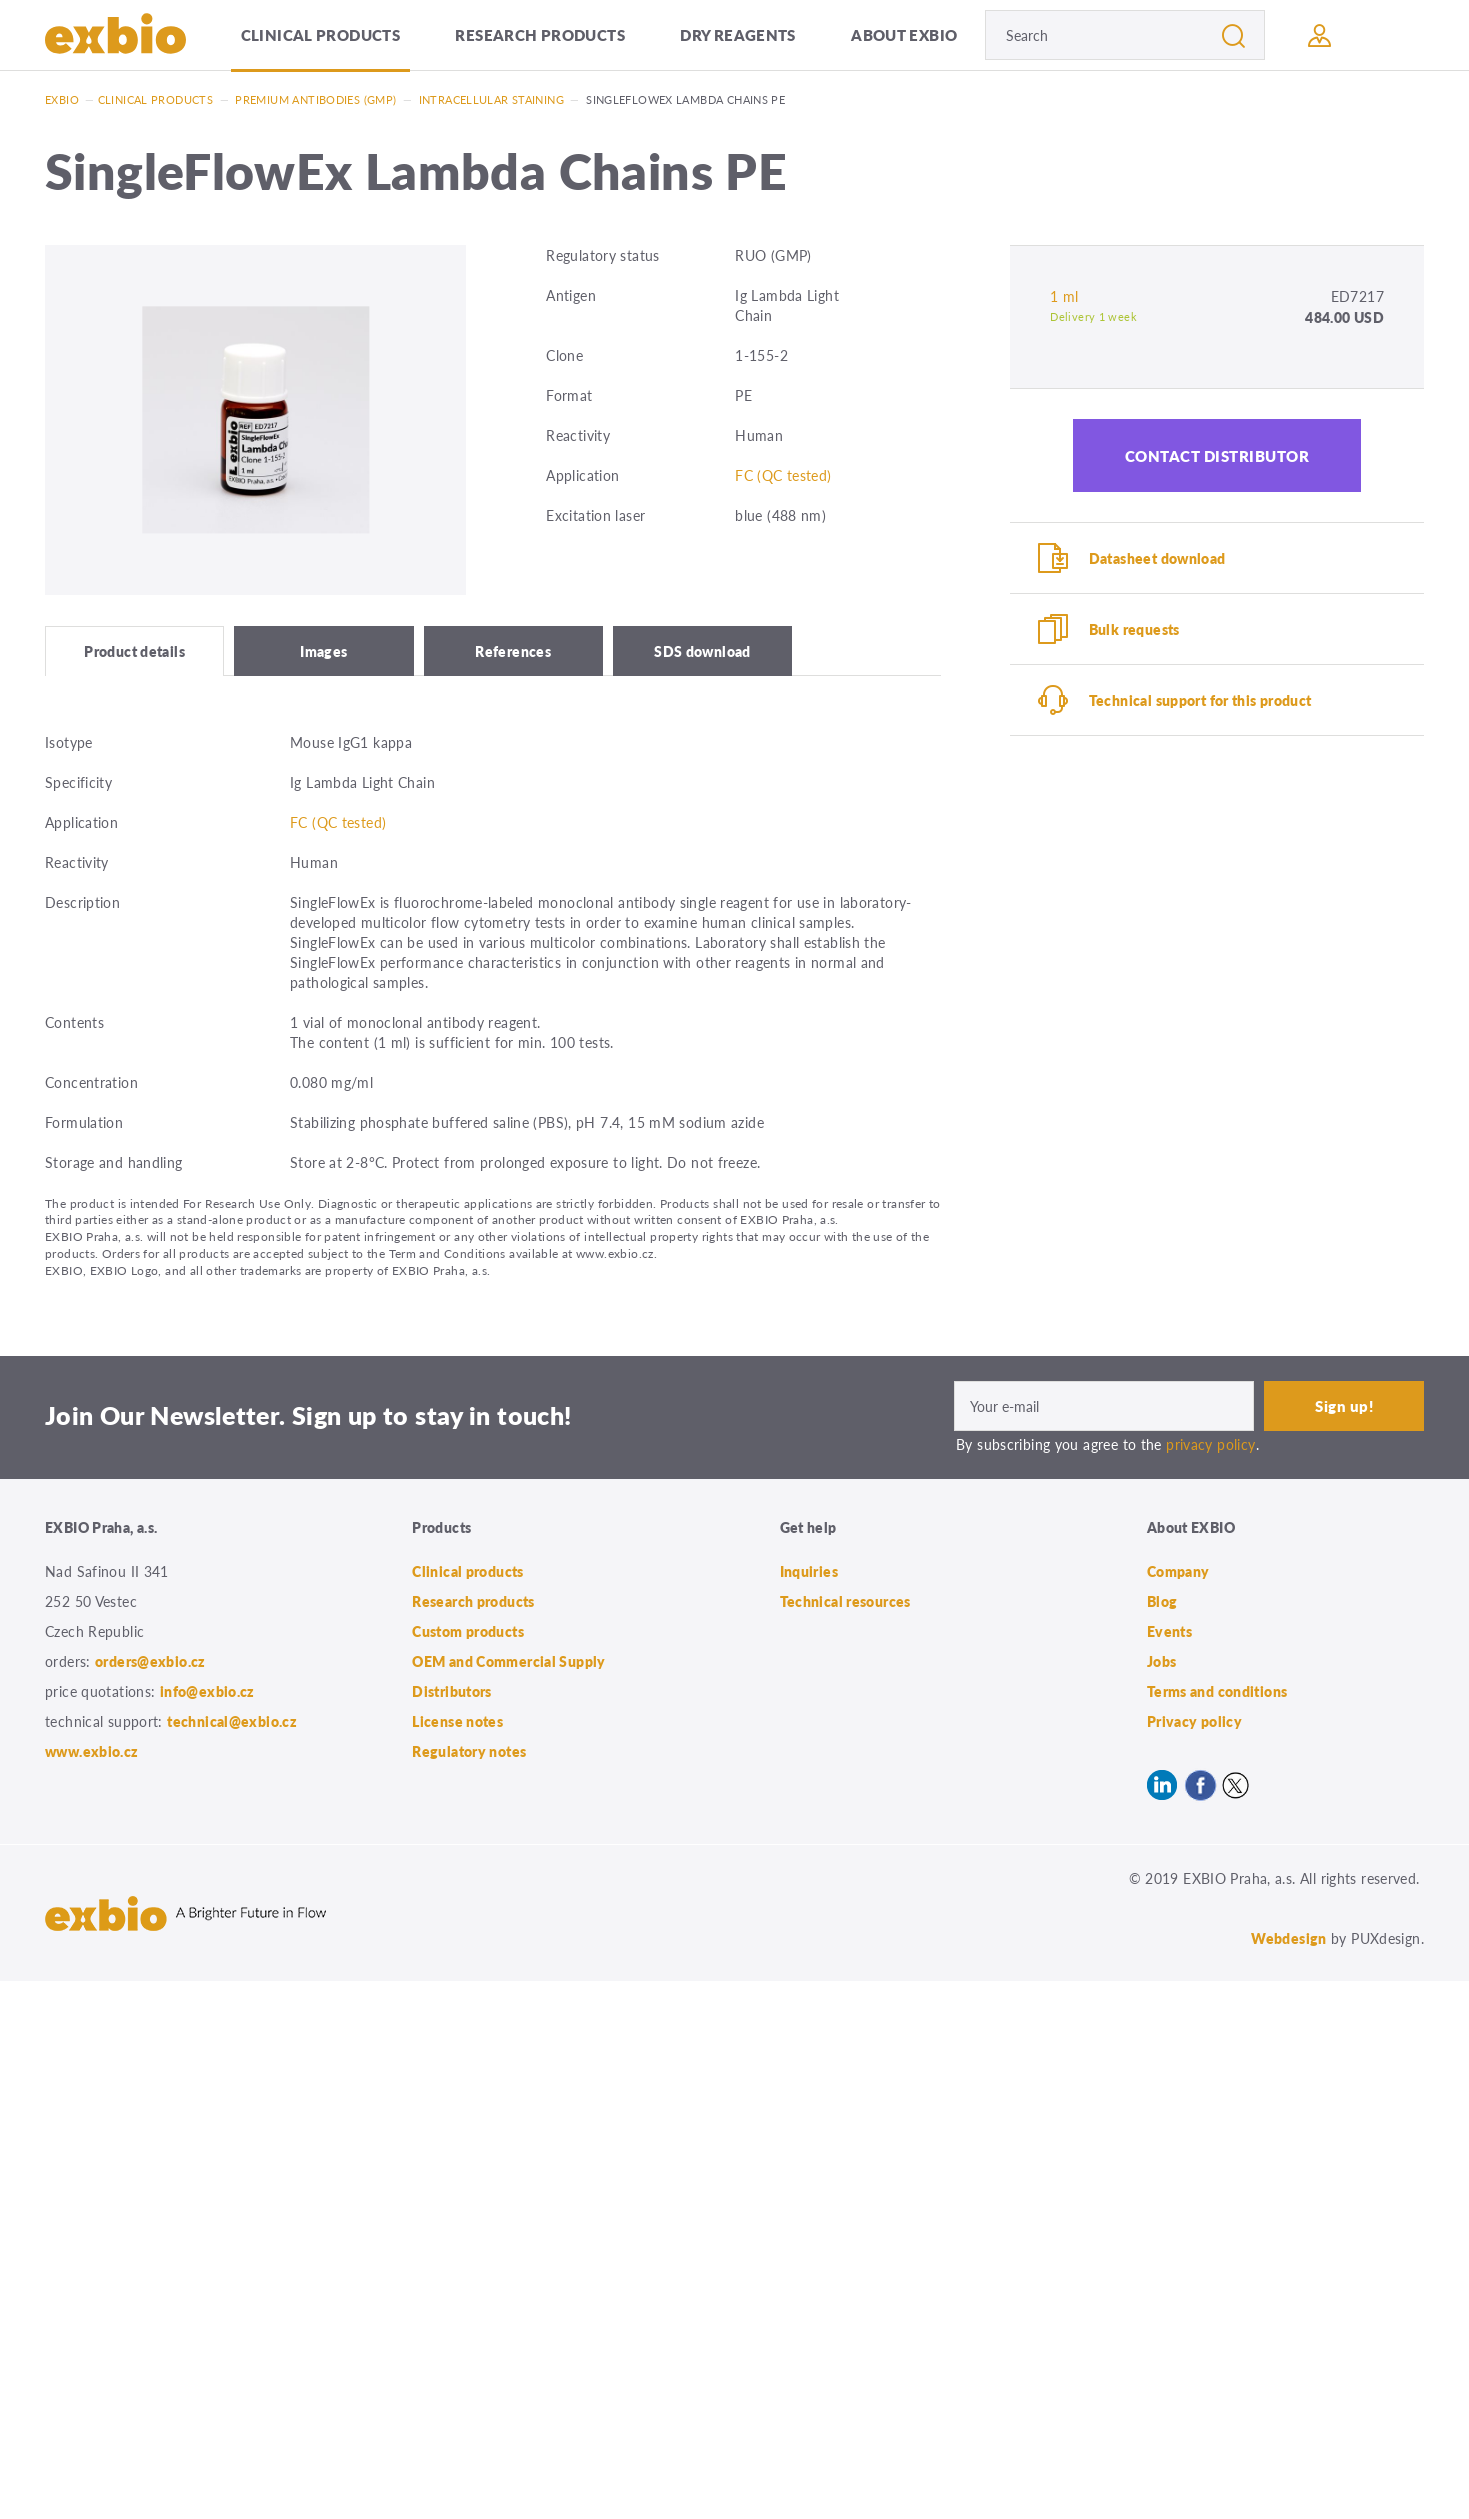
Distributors (452, 1691)
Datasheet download (1157, 558)
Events (1169, 1631)
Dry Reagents (738, 34)
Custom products (468, 1631)
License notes (457, 1721)
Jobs (1162, 1661)
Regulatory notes (469, 1751)
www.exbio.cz (92, 1751)
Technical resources (845, 1601)
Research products (539, 34)
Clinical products (320, 34)
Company (1178, 1571)
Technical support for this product (1200, 700)
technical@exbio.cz (232, 1721)
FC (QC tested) (783, 475)
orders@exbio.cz (150, 1661)
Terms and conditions (1217, 1691)
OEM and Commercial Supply (509, 1661)
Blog (1162, 1601)
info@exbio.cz (207, 1691)
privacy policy (1210, 1444)
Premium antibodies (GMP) (315, 99)
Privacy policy (1194, 1721)
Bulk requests (1134, 629)
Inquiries (809, 1571)
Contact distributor (1217, 455)
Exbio (62, 99)
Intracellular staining (491, 99)
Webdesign (1288, 1938)
